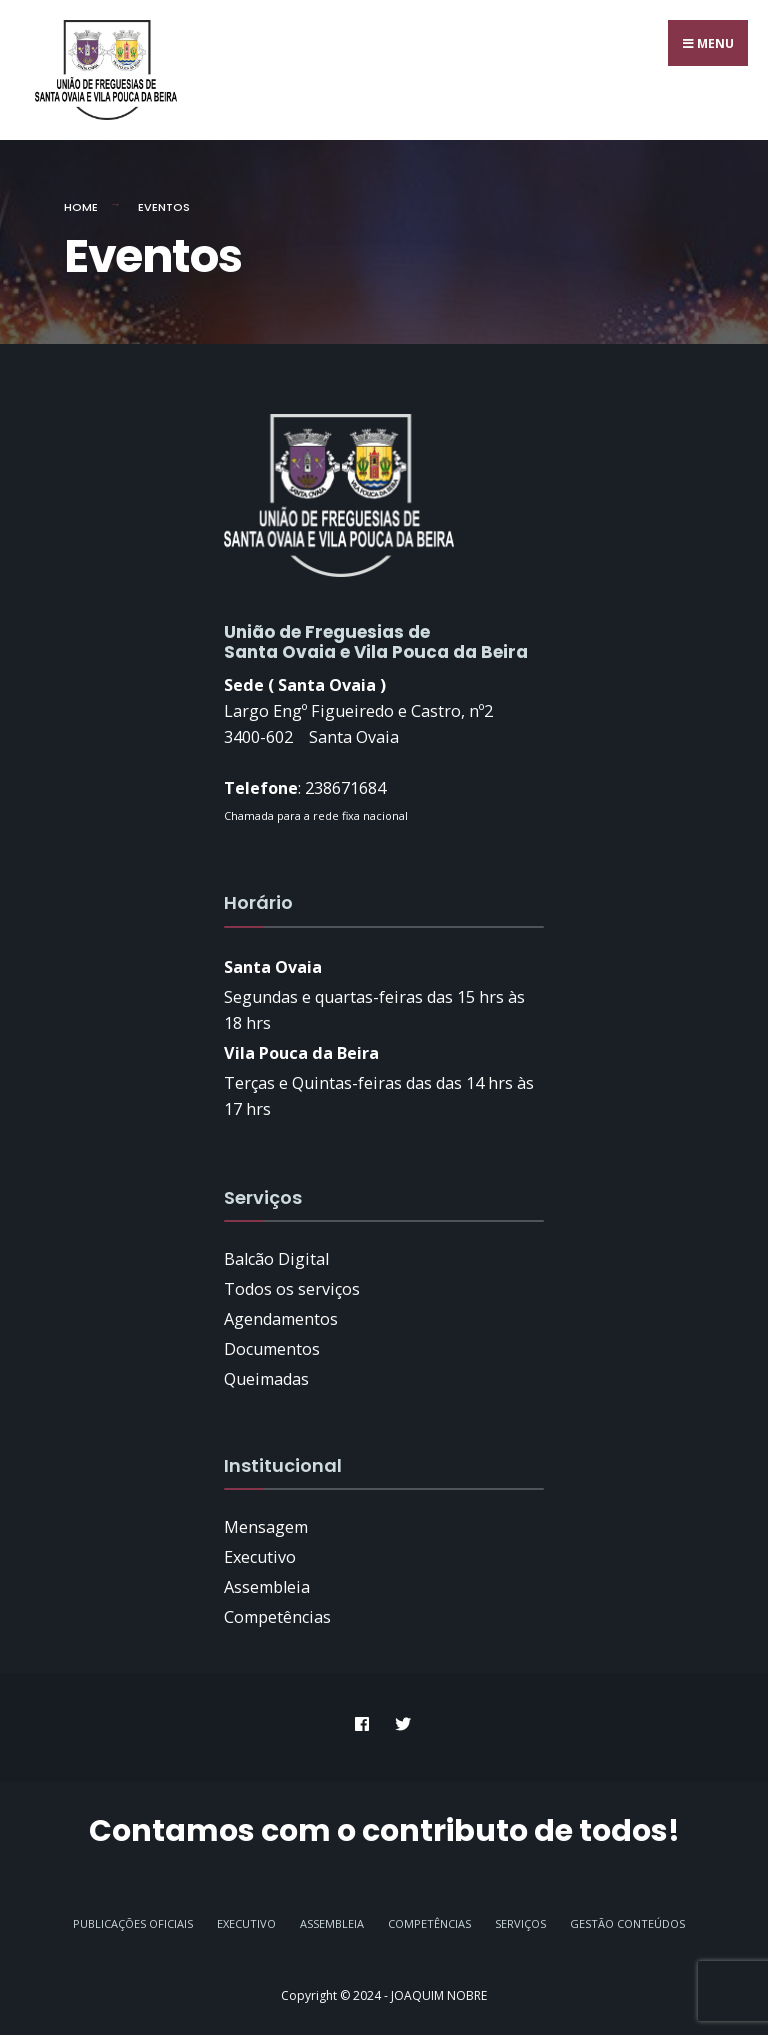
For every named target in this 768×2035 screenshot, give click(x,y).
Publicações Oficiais (133, 1923)
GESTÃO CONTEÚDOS (627, 1923)
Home (81, 207)
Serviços (520, 1923)
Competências (429, 1923)
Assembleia (332, 1923)
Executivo (246, 1923)
